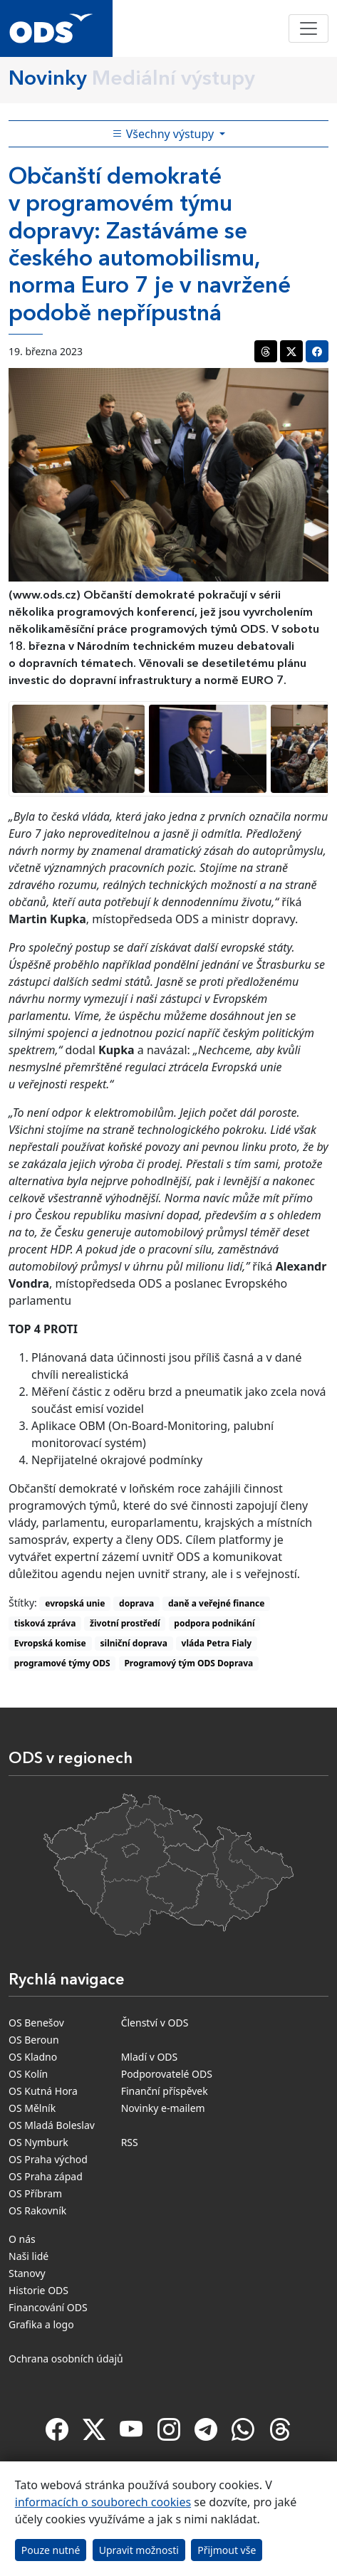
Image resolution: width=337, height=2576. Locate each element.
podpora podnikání (214, 1623)
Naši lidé (28, 2256)
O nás (22, 2239)
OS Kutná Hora (43, 2091)
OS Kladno (33, 2057)
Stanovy (27, 2273)
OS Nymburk (38, 2142)
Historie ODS (38, 2290)
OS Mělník (32, 2108)
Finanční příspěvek (164, 2091)
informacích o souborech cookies (103, 2502)
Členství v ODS (155, 2022)
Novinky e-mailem (163, 2108)
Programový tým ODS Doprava (188, 1663)
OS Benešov (36, 2022)
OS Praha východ (48, 2159)
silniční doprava (133, 1643)
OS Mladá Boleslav (52, 2125)
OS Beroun (34, 2039)
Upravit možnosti (139, 2550)
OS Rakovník (37, 2210)
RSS (129, 2142)
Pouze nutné (51, 2550)
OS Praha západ (46, 2176)
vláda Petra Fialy (217, 1643)
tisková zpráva (45, 1623)
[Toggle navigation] (308, 28)
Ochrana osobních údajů (66, 2358)
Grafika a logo (41, 2324)
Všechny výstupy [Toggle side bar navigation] (164, 134)
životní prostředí (125, 1623)
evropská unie (75, 1603)
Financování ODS (48, 2307)
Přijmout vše (226, 2550)
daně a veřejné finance (216, 1603)
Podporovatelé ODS (166, 2074)
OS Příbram (35, 2193)
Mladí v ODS (149, 2057)
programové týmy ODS (62, 1663)
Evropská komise (50, 1643)
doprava (136, 1603)
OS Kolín (28, 2074)
